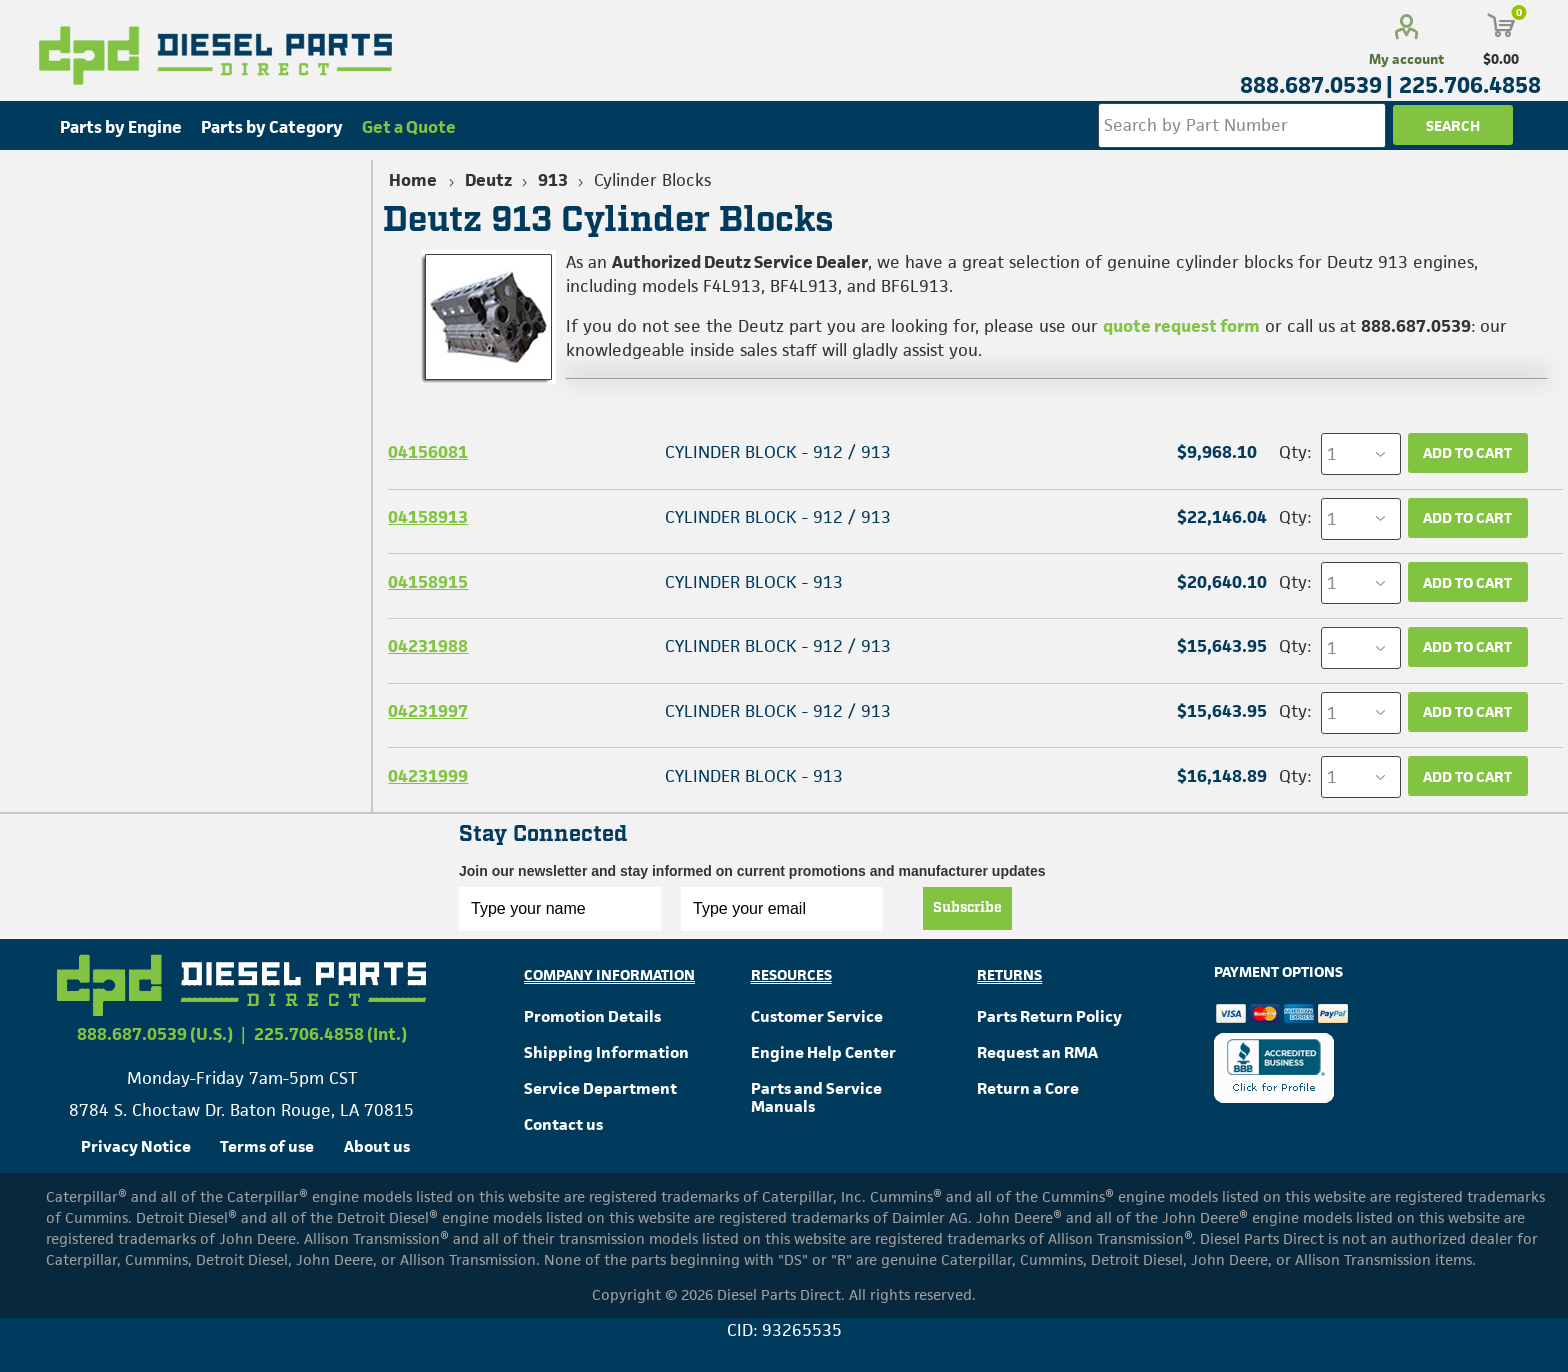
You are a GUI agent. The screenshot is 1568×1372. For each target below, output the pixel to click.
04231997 (428, 711)
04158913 (428, 517)
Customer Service (817, 1016)
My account (1406, 59)
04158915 (428, 582)
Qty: (1295, 452)
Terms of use (267, 1146)
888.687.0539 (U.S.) (155, 1034)
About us (377, 1146)
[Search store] (1242, 125)
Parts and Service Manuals (816, 1097)
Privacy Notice (136, 1146)
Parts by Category (272, 127)
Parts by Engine (121, 127)
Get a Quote (409, 127)
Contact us (563, 1124)
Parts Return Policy (1049, 1016)
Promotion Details (592, 1016)
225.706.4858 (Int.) (330, 1034)
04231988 (428, 646)
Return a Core (1028, 1088)
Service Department (600, 1088)
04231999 (428, 776)
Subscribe (967, 908)
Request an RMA (1037, 1052)
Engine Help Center (823, 1052)
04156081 (428, 452)
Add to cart (1467, 452)
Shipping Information (606, 1052)
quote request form (1181, 326)
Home (413, 180)
